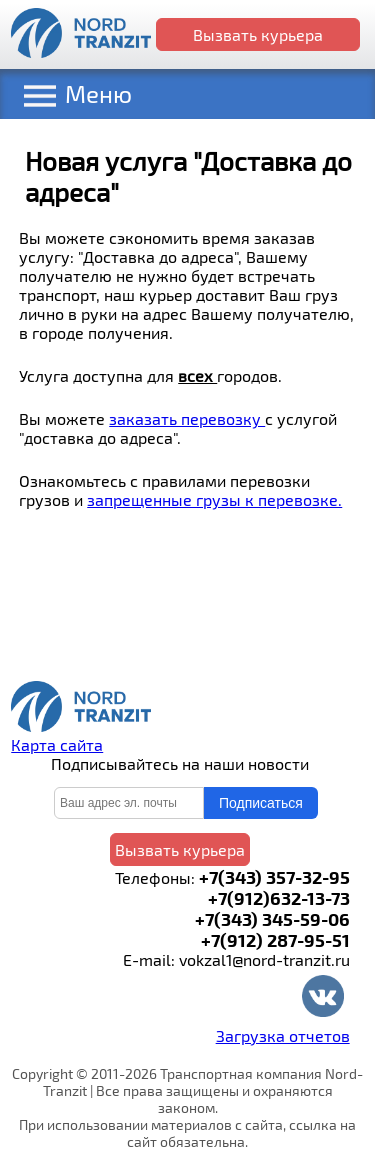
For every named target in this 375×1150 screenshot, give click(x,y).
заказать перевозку (187, 418)
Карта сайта (57, 744)
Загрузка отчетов (283, 1035)
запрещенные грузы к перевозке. (214, 499)
